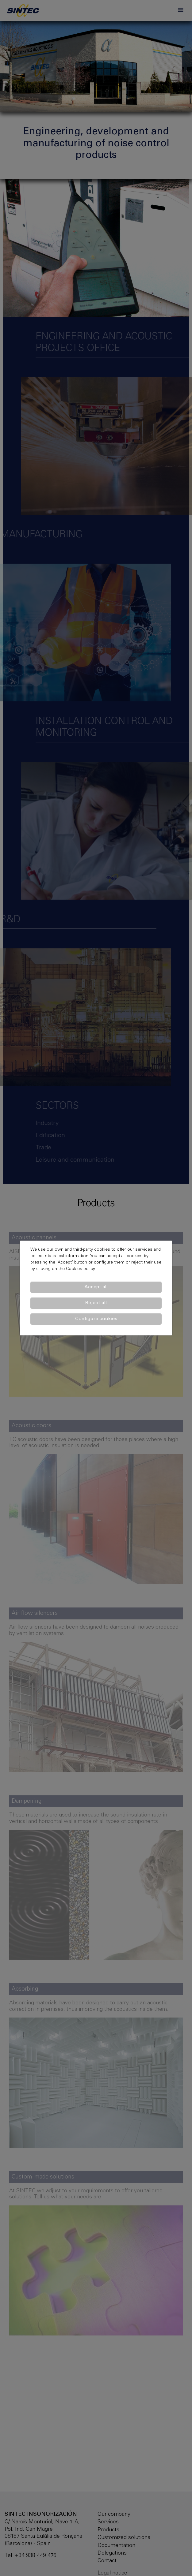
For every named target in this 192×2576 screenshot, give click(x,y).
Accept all (96, 1287)
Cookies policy (80, 1269)
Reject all (96, 1303)
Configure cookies (96, 1318)
